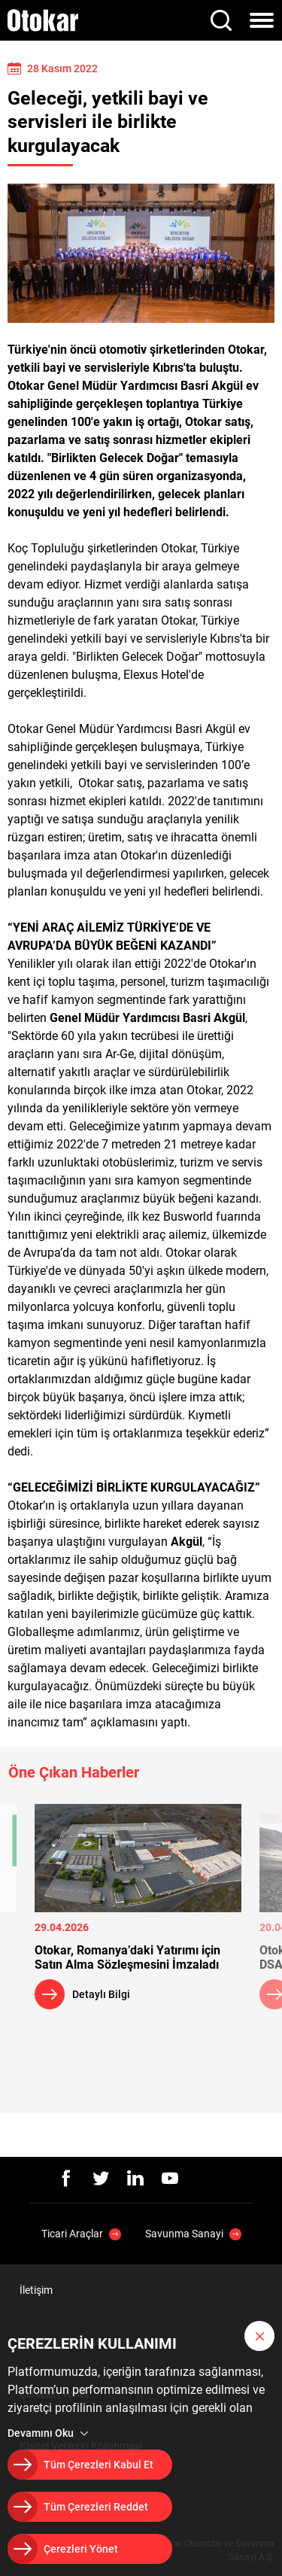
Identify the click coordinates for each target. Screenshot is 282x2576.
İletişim (36, 2290)
